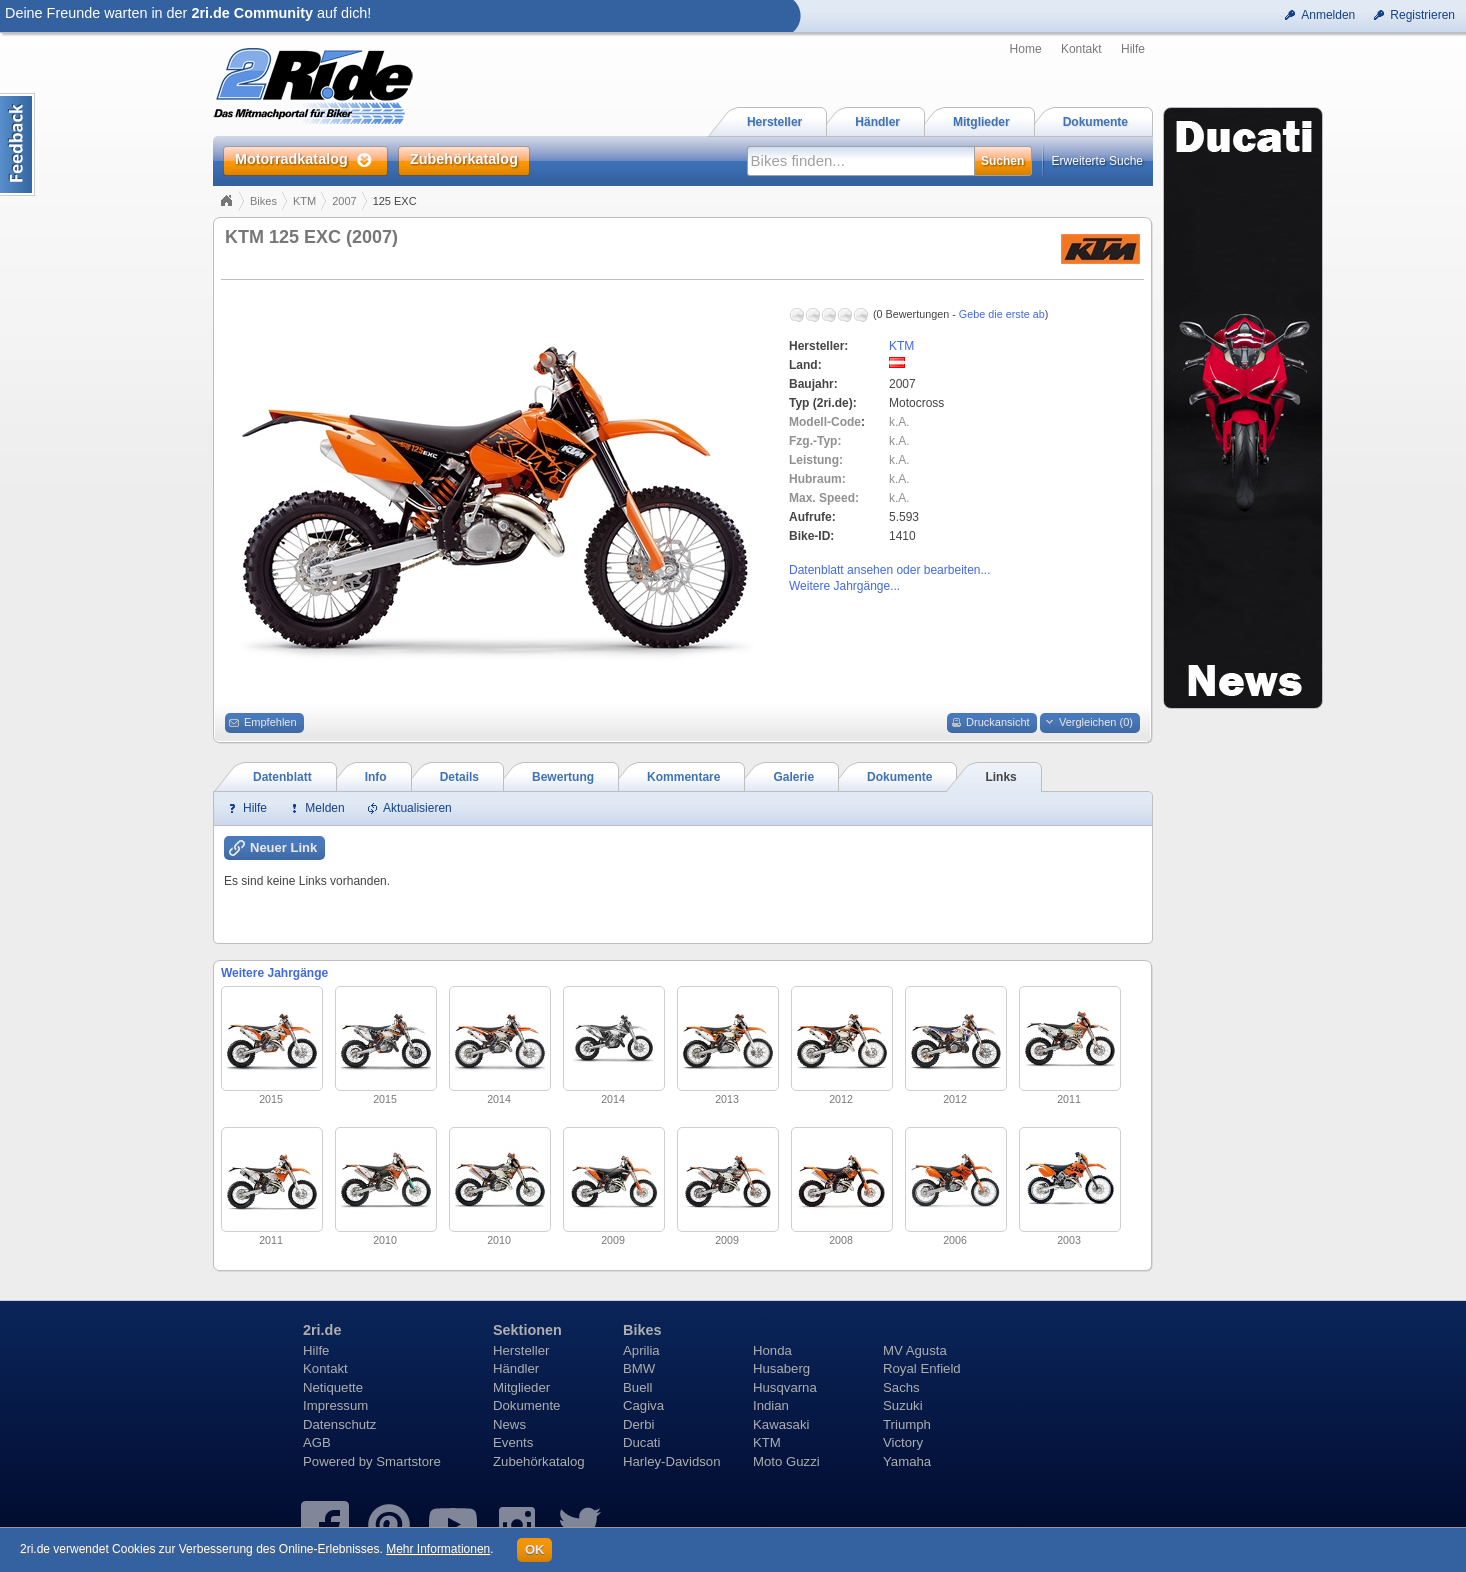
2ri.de (322, 1330)
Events (513, 1442)
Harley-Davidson (671, 1461)
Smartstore (408, 1461)
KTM (304, 201)
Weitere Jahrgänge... (844, 586)
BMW (639, 1368)
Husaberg (781, 1368)
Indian (771, 1405)
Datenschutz (339, 1424)
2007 (344, 201)
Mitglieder (521, 1387)
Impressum (335, 1405)
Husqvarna (785, 1387)
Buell (637, 1387)
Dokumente (526, 1405)
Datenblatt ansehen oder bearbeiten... (889, 570)
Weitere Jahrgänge (274, 973)
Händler (516, 1368)
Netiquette (333, 1387)
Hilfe (1133, 49)
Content (17, 144)
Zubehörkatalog (539, 1461)
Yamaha (907, 1461)
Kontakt (1081, 49)
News (509, 1424)
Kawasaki (781, 1424)
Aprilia (641, 1350)
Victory (903, 1442)
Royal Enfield (922, 1368)
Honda (772, 1350)
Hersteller (521, 1350)
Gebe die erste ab (1002, 314)
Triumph (907, 1424)
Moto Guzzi (786, 1461)
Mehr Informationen (438, 1549)
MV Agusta (915, 1350)
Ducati (641, 1442)
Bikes (263, 201)
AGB (317, 1442)
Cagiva (643, 1405)
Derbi (639, 1424)
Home (1026, 49)
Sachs (901, 1387)
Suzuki (903, 1405)
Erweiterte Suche (1097, 161)
